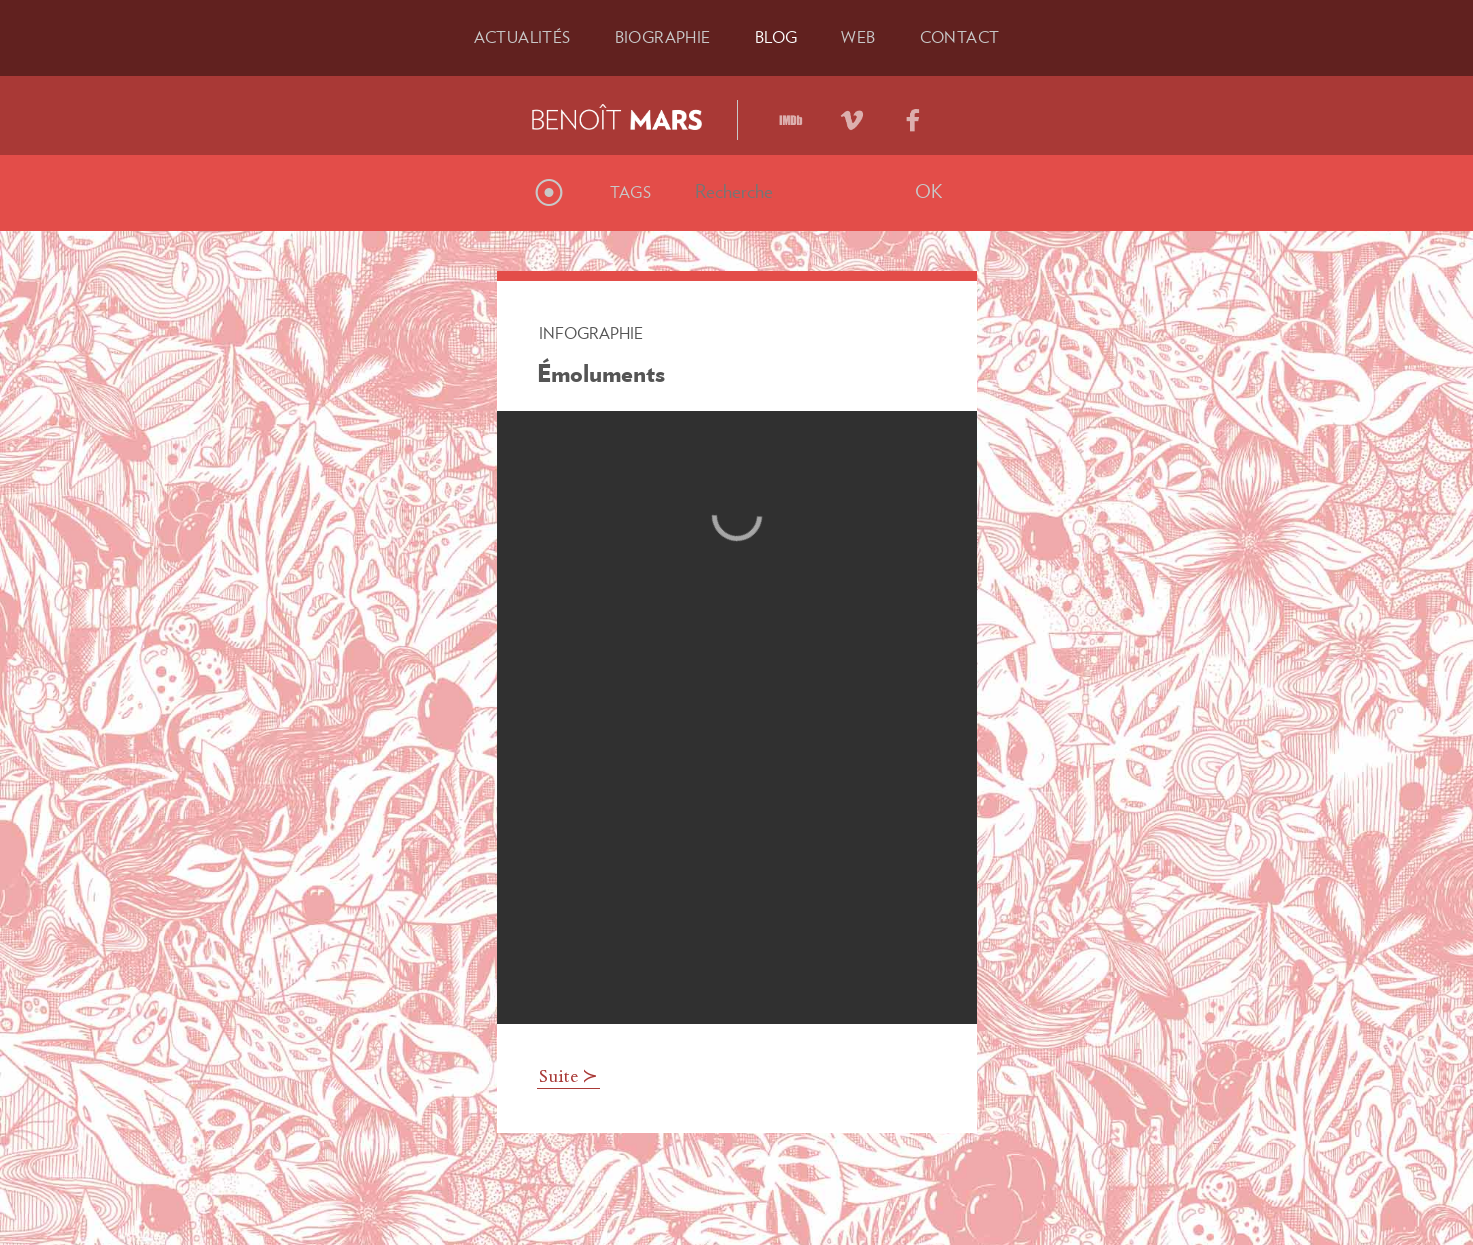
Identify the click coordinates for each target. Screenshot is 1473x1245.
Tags (631, 192)
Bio (663, 37)
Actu (522, 37)
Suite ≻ (568, 1078)
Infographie (591, 333)
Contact (960, 37)
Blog (776, 37)
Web (858, 37)
